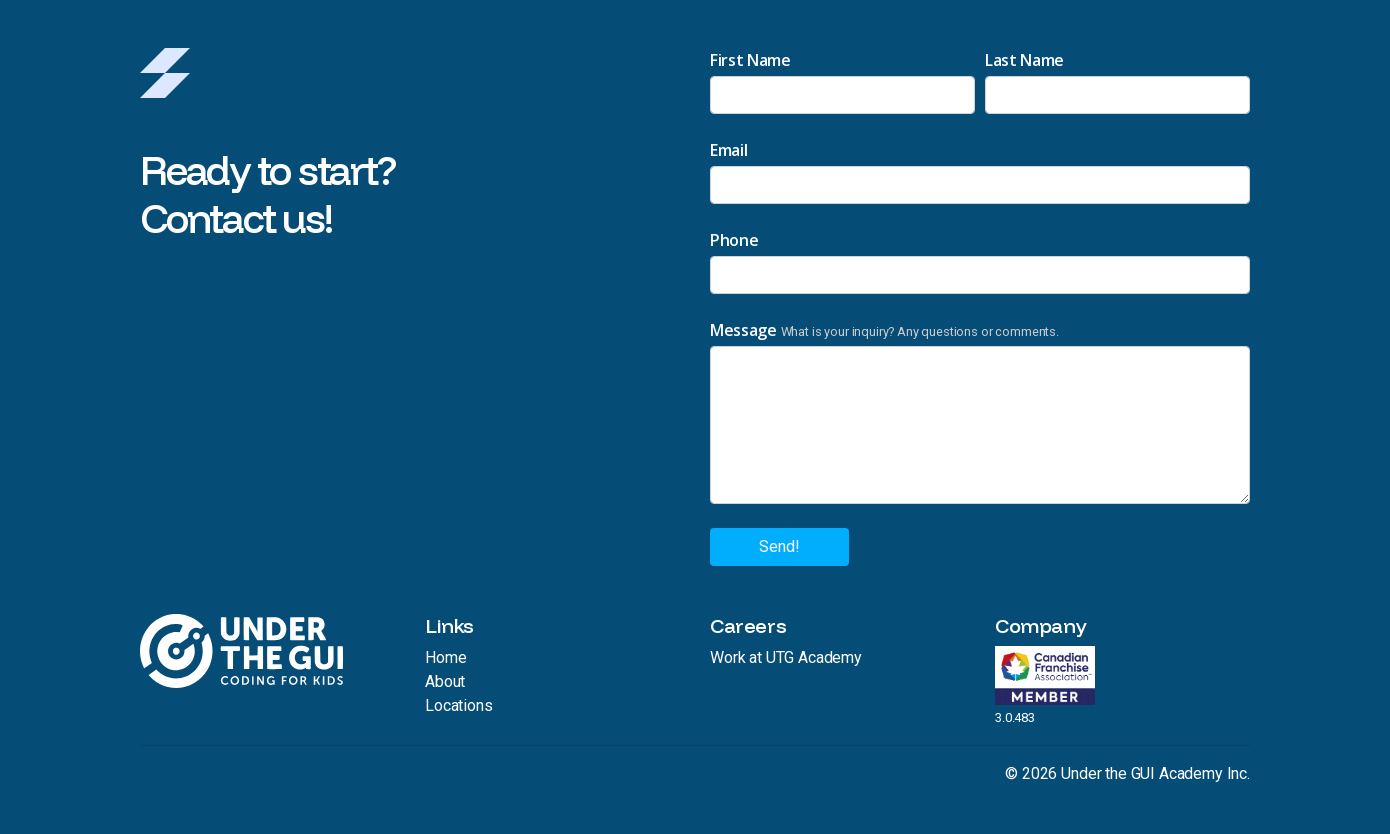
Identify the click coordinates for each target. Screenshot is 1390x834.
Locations (459, 705)
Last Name (1024, 60)
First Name (750, 60)
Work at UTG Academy (786, 657)
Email (728, 150)
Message (743, 330)
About (445, 681)
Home (445, 657)
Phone (734, 240)
